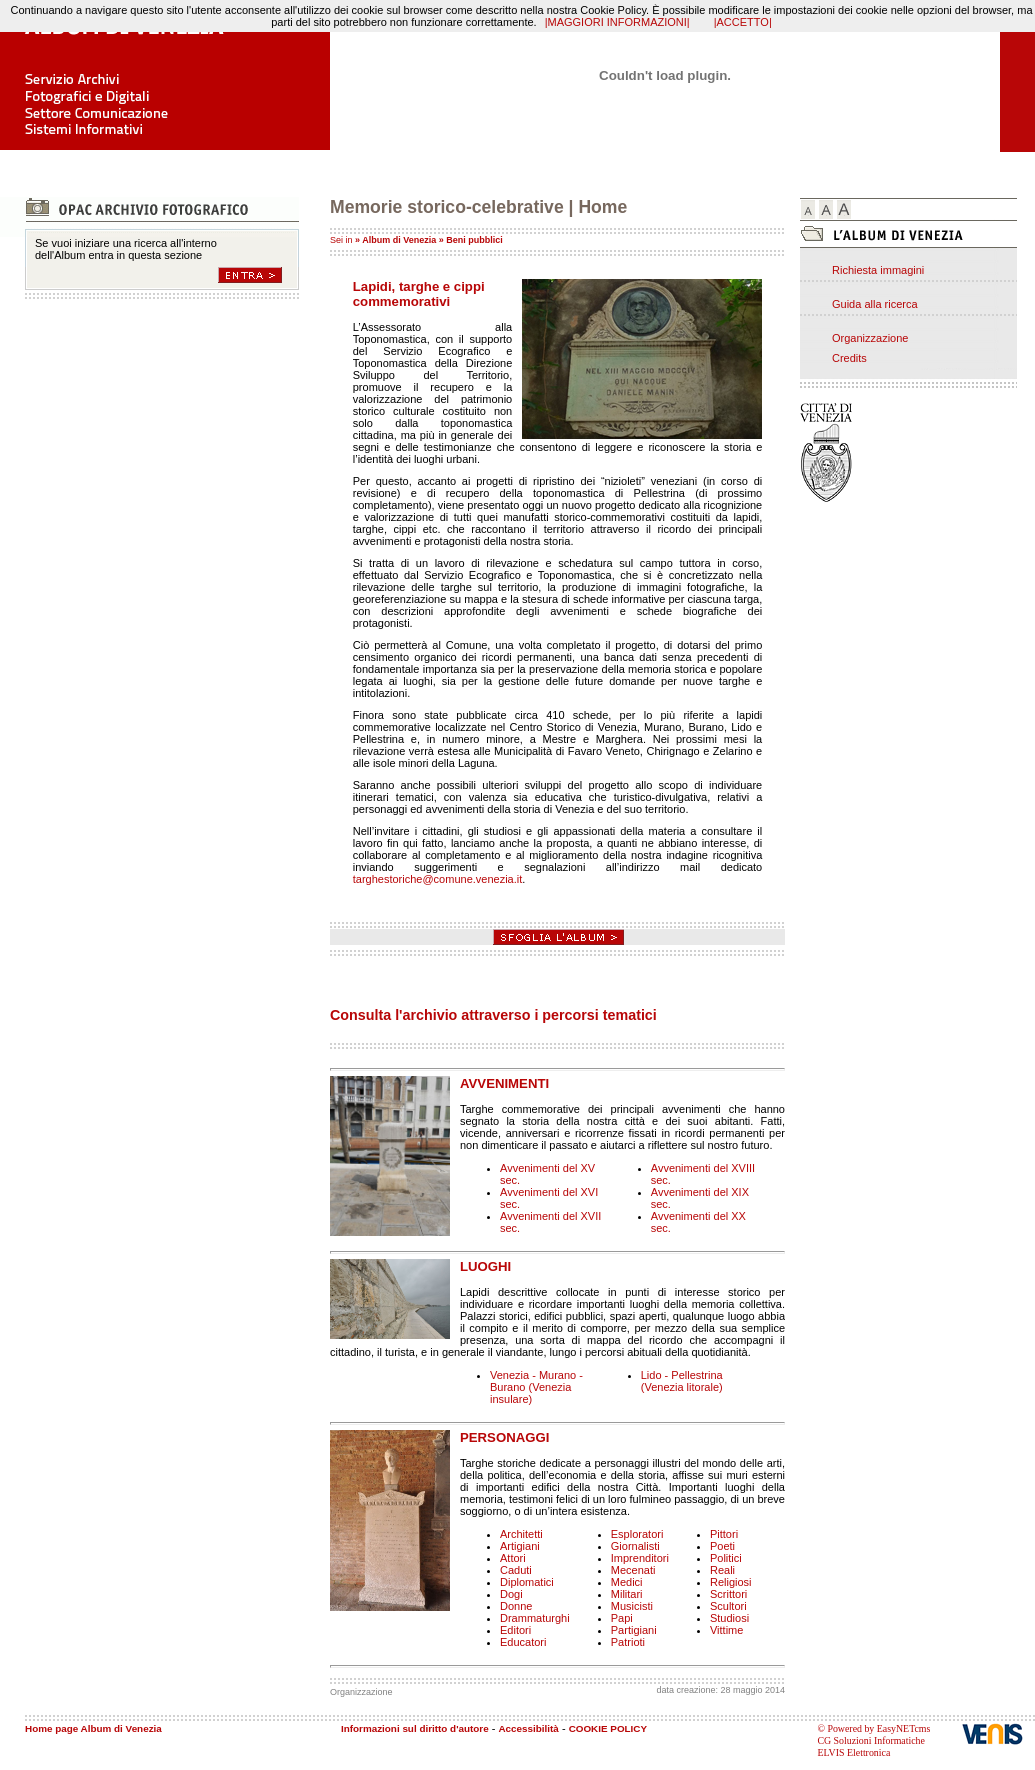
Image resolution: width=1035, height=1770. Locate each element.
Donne (516, 1606)
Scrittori (728, 1594)
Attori (513, 1558)
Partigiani (634, 1630)
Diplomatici (527, 1582)
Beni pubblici (474, 240)
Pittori (724, 1534)
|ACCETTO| (743, 22)
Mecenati (633, 1570)
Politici (726, 1558)
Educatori (523, 1642)
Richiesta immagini (878, 270)
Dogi (511, 1594)
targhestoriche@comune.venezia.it (438, 879)
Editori (515, 1630)
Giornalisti (635, 1546)
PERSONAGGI (504, 1437)
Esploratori (637, 1534)
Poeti (722, 1546)
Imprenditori (640, 1558)
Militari (627, 1594)
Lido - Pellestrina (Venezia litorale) (682, 1381)
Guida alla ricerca (875, 304)
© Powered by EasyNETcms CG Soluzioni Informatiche (873, 1734)
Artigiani (520, 1546)
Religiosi (731, 1582)
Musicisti (632, 1606)
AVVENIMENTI (504, 1083)
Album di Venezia (399, 240)
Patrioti (628, 1642)
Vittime (726, 1630)
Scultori (728, 1606)
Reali (722, 1570)
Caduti (516, 1570)
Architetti (521, 1534)
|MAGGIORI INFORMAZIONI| (617, 22)
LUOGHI (485, 1266)
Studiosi (729, 1618)
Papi (622, 1618)
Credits (849, 358)
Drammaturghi (535, 1618)
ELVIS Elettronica (853, 1752)
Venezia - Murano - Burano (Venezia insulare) (536, 1387)
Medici (627, 1582)
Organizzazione (870, 338)
